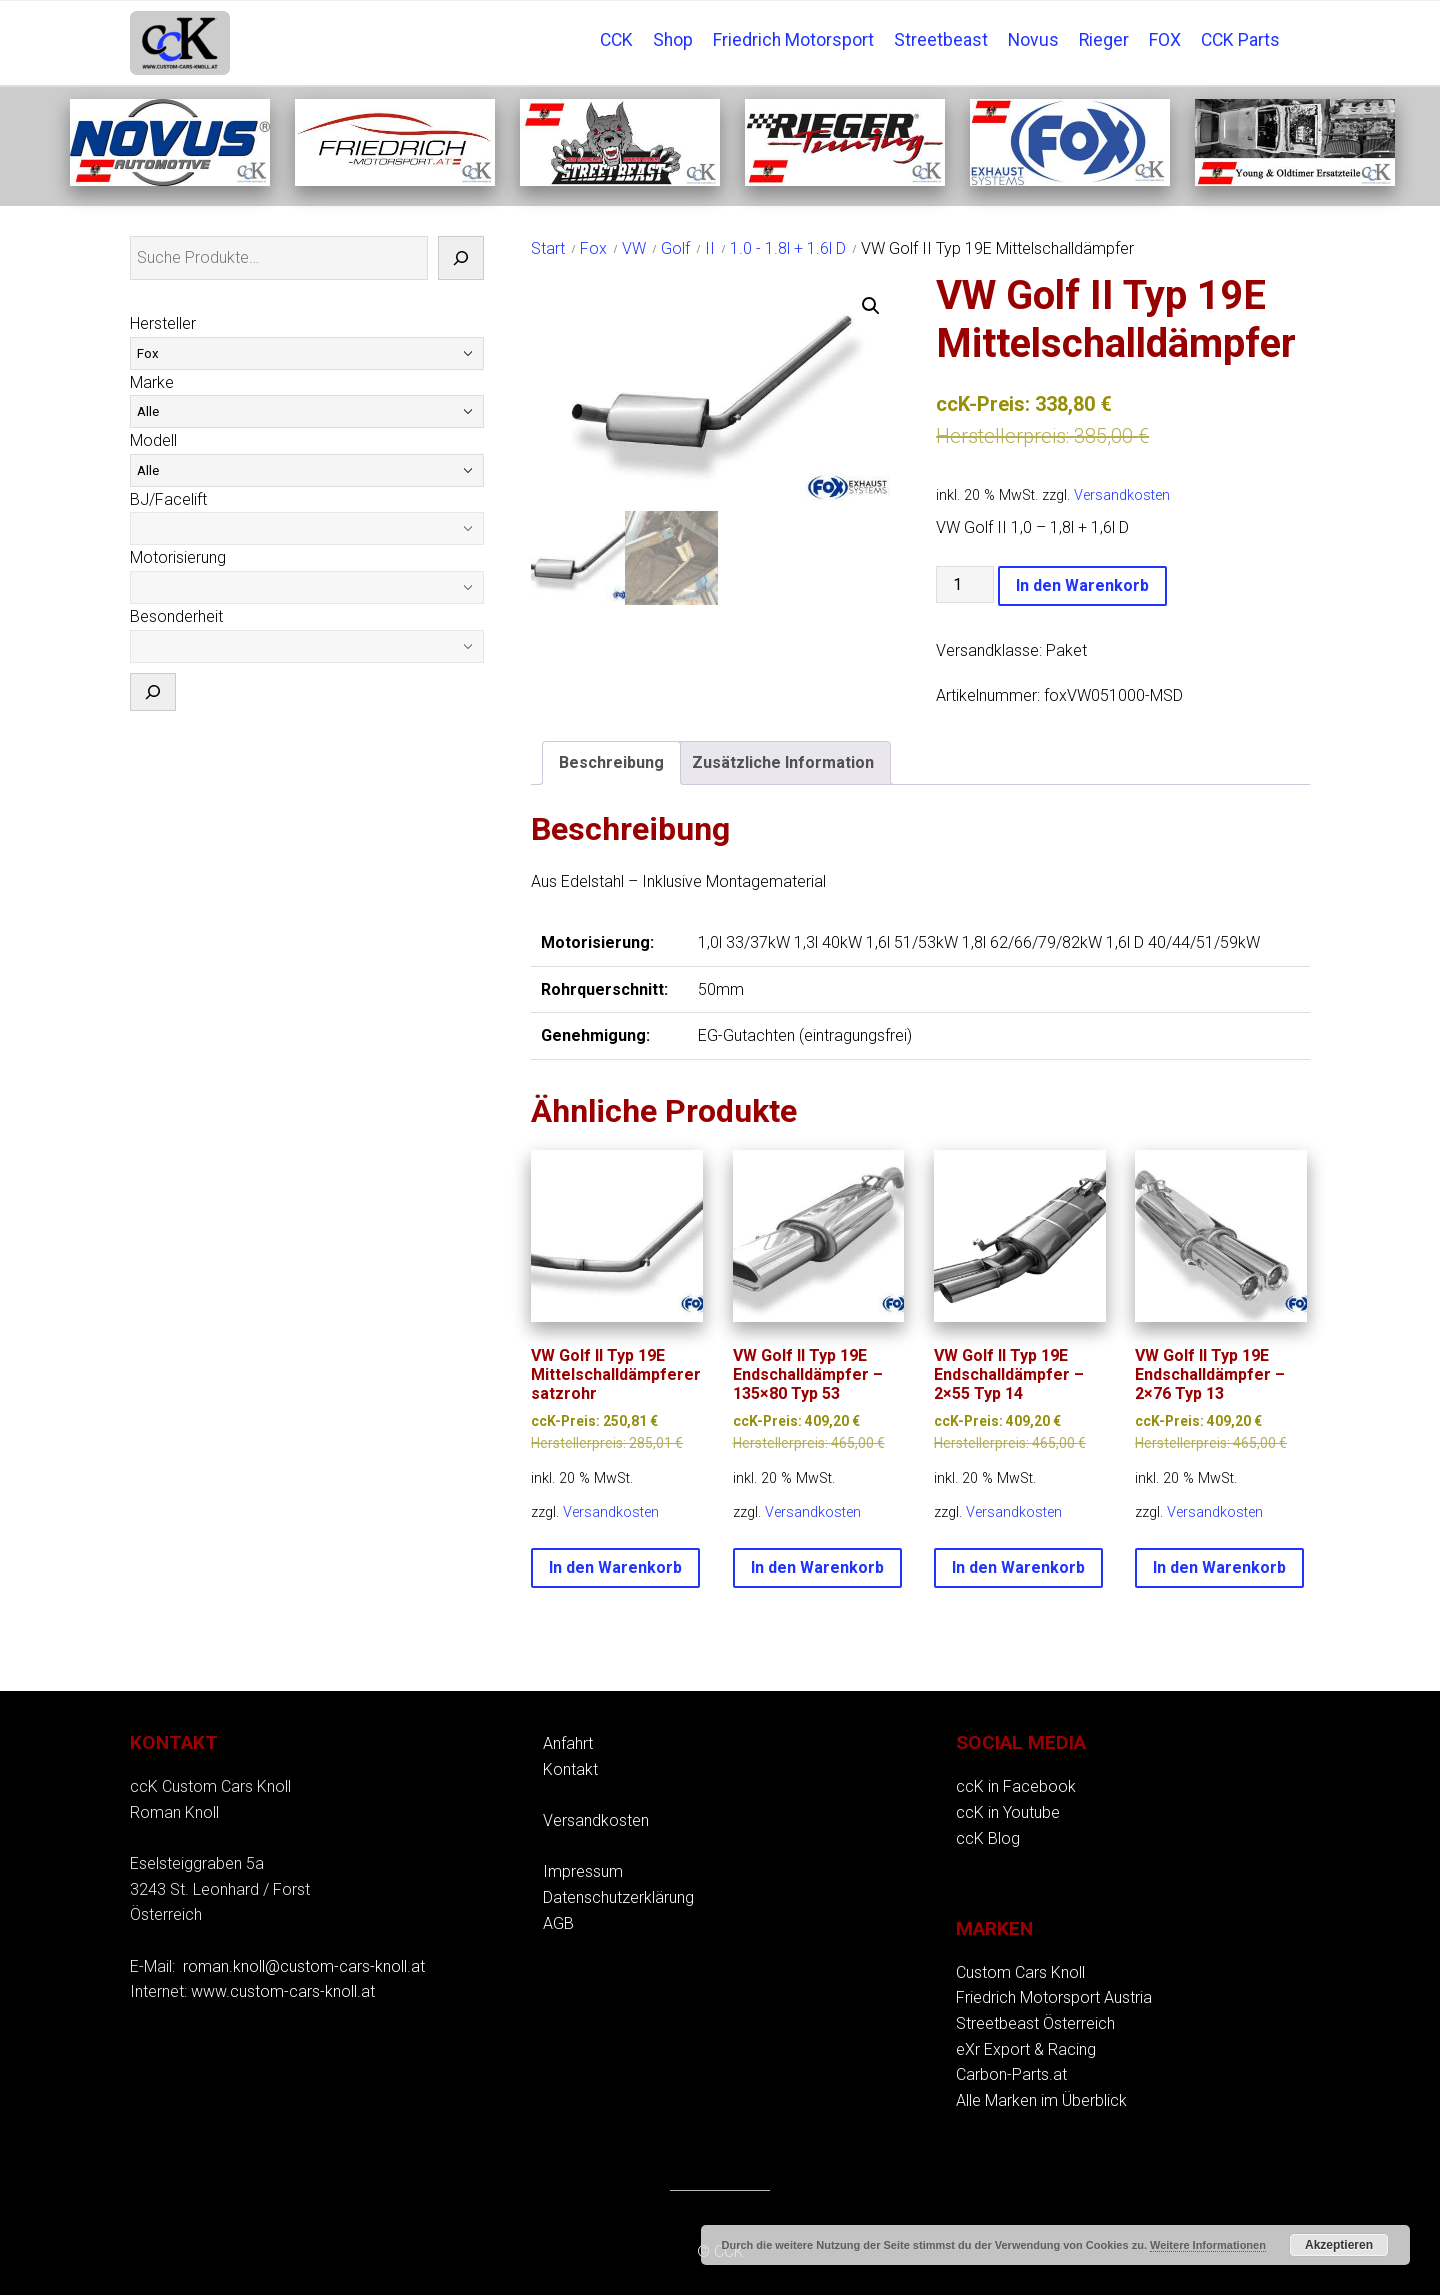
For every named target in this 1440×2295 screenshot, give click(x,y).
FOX (1165, 40)
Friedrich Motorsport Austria (1054, 1997)
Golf (675, 248)
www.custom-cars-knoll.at (283, 1991)
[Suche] (461, 258)
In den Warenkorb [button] (615, 1567)
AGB (558, 1923)
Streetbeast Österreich (1035, 2023)
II (710, 248)
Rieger (1104, 40)
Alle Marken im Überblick (1041, 2100)
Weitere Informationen (1208, 2245)
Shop (673, 40)
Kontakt (570, 1769)
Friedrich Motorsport (793, 40)
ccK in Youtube (1008, 1812)
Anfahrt (568, 1743)
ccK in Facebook (1016, 1786)
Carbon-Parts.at (1011, 2074)
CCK (616, 40)
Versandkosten (1122, 495)
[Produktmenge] (965, 584)
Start (548, 248)
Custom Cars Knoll (1020, 1972)
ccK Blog (988, 1838)
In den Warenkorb (1082, 585)
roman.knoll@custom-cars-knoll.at (304, 1966)
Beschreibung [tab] (611, 762)
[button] (871, 306)
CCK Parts (1240, 40)
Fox (593, 248)
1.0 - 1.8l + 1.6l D (788, 248)
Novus (1033, 40)
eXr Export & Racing (1026, 2049)
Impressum (583, 1871)
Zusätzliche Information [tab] (783, 762)
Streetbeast (941, 40)
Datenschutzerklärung (618, 1897)
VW (634, 248)
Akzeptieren (1339, 2245)
